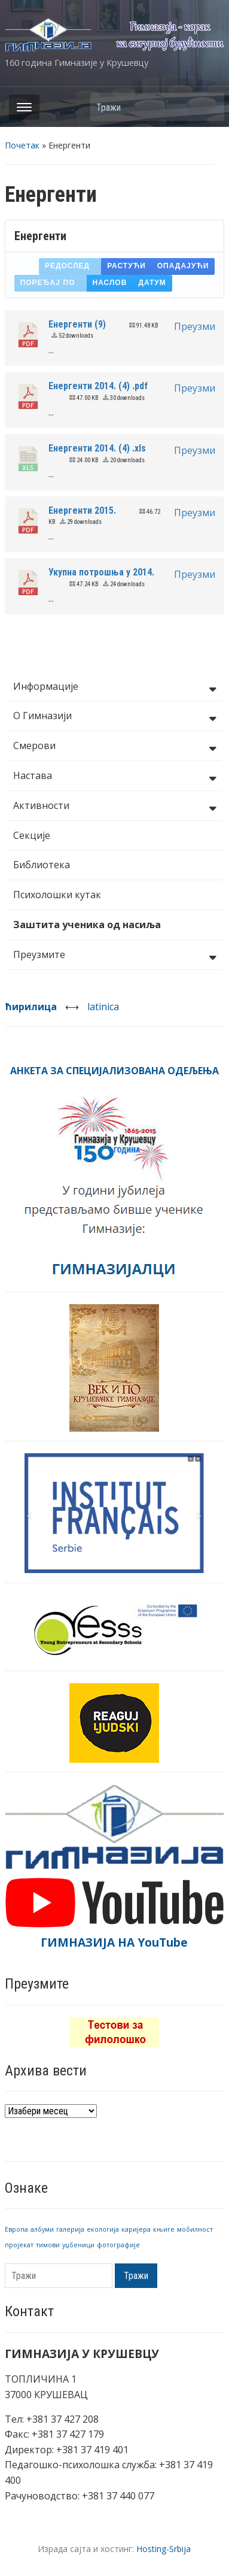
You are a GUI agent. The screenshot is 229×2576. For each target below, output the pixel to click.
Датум (152, 283)
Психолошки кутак (57, 894)
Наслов (110, 283)
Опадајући (183, 266)
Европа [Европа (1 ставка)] (16, 2229)
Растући (126, 266)
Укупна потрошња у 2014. (101, 572)
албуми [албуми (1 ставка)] (42, 2229)
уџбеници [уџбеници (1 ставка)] (78, 2245)
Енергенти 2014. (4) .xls (97, 448)
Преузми (194, 326)
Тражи (209, 107)
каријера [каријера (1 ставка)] (136, 2229)
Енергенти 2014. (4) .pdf (98, 386)
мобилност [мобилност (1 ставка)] (195, 2229)
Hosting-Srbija (163, 2548)
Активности (114, 806)
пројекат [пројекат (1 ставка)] (19, 2245)
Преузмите (114, 955)
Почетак (22, 145)
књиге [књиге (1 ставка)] (164, 2229)
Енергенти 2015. (82, 510)
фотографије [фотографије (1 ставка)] (118, 2245)
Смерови (114, 746)
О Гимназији (114, 717)
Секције (31, 835)
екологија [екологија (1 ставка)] (103, 2229)
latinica (103, 1006)
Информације (114, 687)
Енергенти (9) (77, 324)
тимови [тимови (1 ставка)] (48, 2245)
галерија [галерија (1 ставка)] (70, 2229)
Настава (114, 776)
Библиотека (41, 864)
